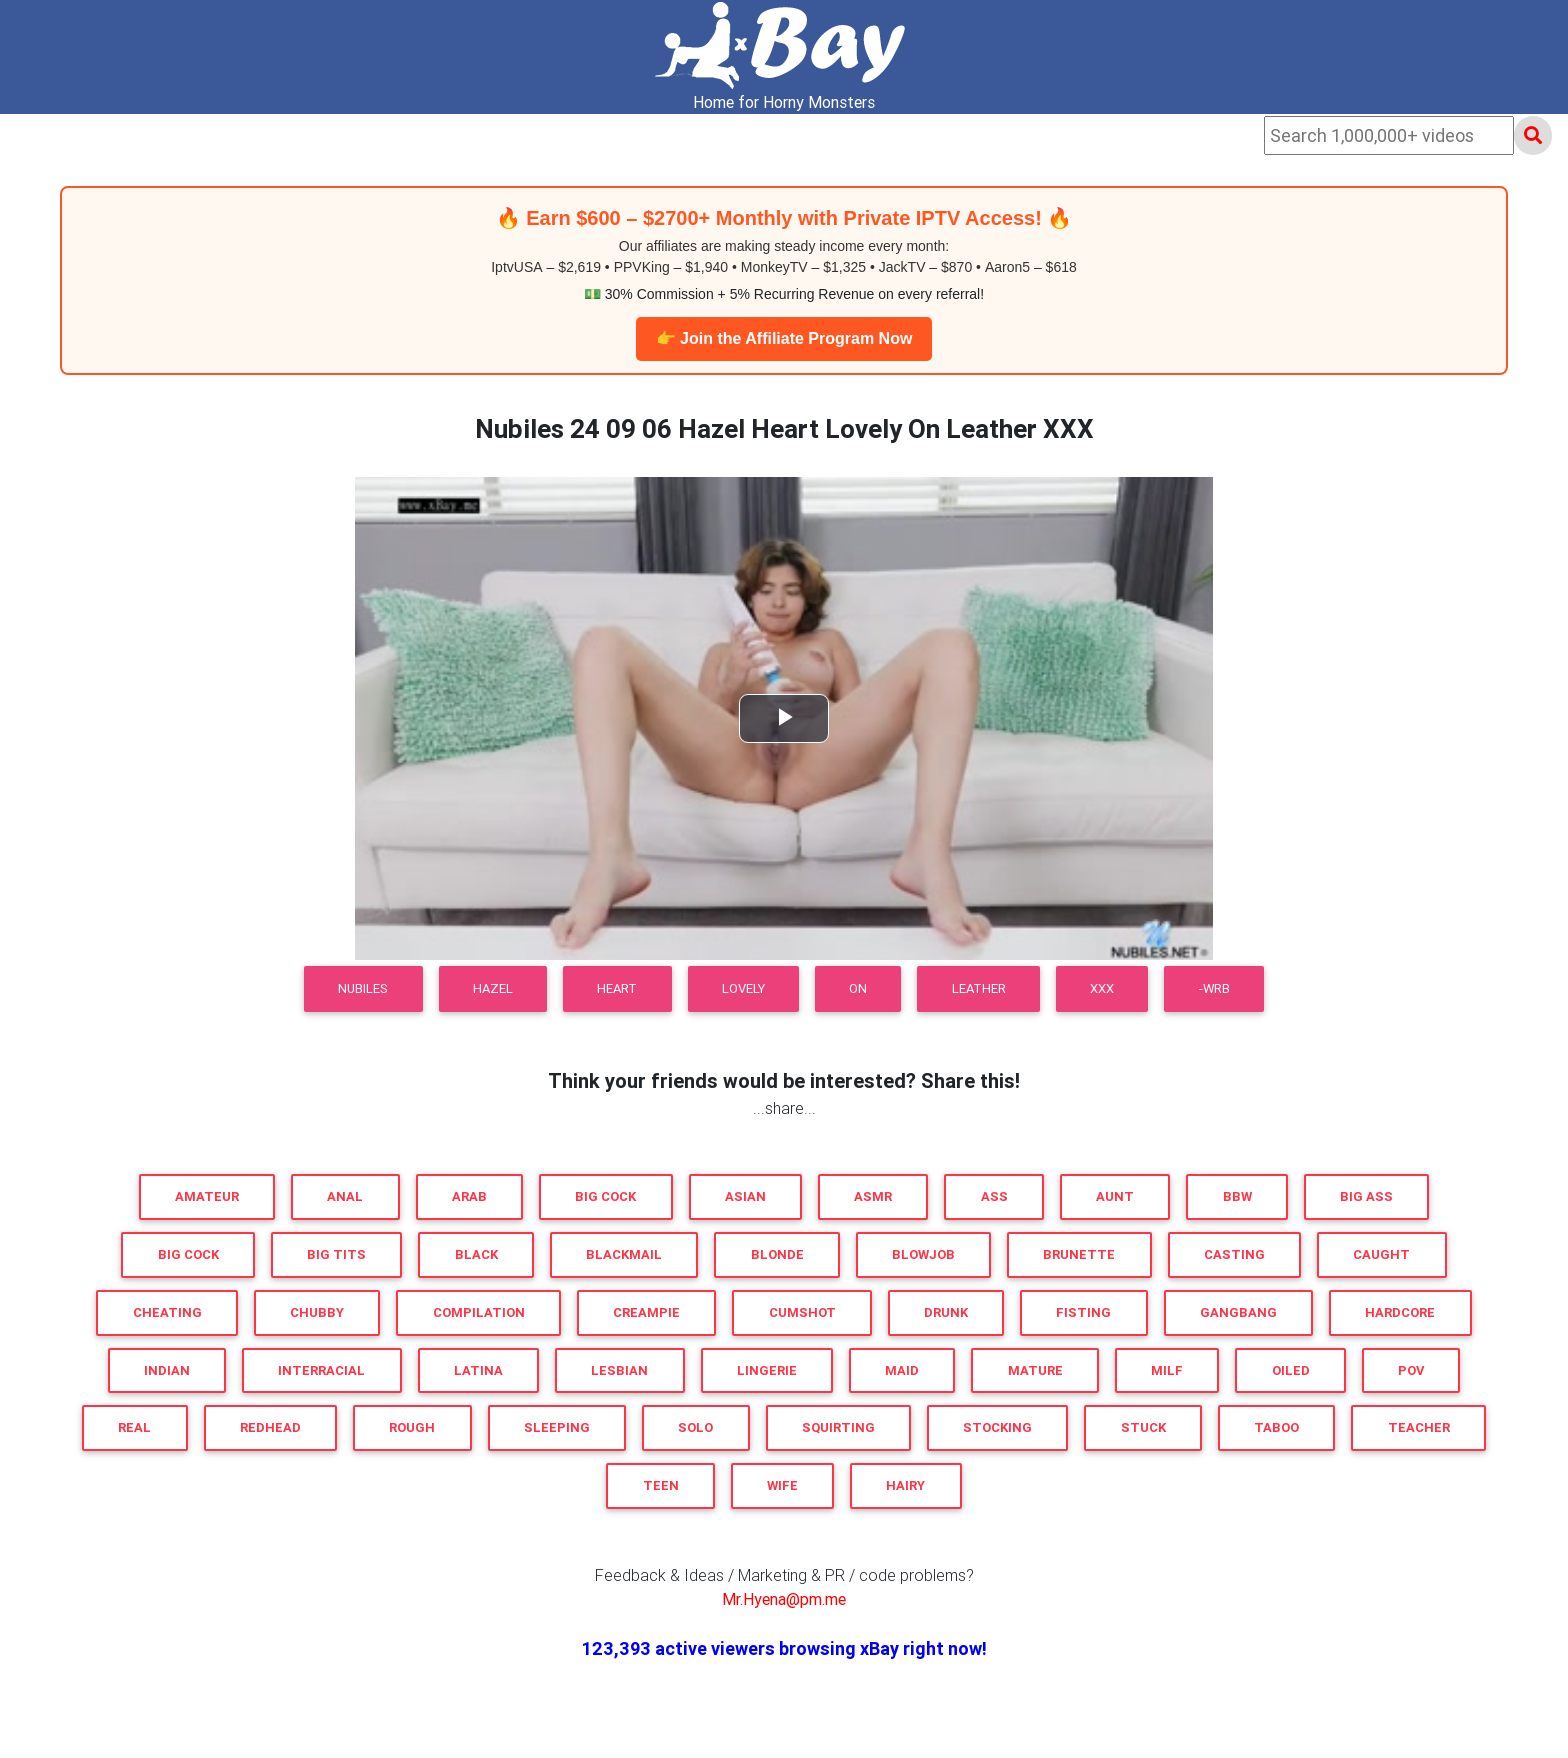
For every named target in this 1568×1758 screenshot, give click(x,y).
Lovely (743, 988)
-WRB (1214, 988)
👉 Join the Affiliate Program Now (784, 338)
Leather (979, 988)
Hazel (493, 988)
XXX (1102, 988)
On (858, 988)
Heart (617, 988)
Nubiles (363, 988)
